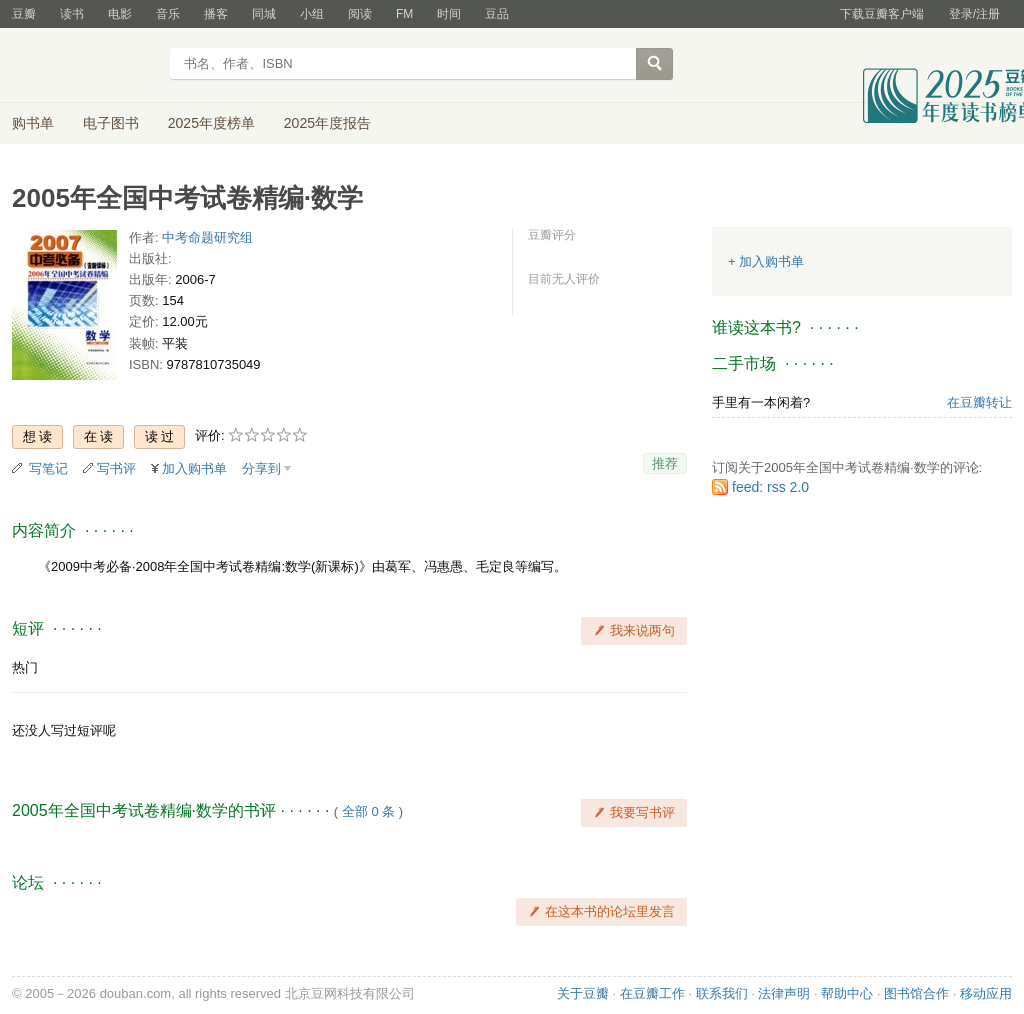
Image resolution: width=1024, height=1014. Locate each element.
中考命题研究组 (207, 237)
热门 (25, 667)
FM (404, 14)
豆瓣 (24, 14)
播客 (216, 14)
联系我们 (722, 993)
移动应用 (986, 993)
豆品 (497, 14)
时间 (449, 14)
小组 (312, 14)
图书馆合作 (916, 993)
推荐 (665, 463)
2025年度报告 (327, 123)
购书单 (33, 123)
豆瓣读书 (84, 66)
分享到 (261, 468)
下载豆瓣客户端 (882, 14)
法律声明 (784, 993)
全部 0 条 (368, 811)
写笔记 (48, 468)
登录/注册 (974, 14)
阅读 (360, 14)
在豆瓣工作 (652, 993)
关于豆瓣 (583, 993)
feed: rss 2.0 (770, 487)
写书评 (116, 468)
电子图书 (111, 123)
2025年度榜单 (211, 123)
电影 (120, 14)
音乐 (168, 14)
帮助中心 (847, 993)
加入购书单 (194, 468)
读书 (72, 14)
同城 (264, 14)
